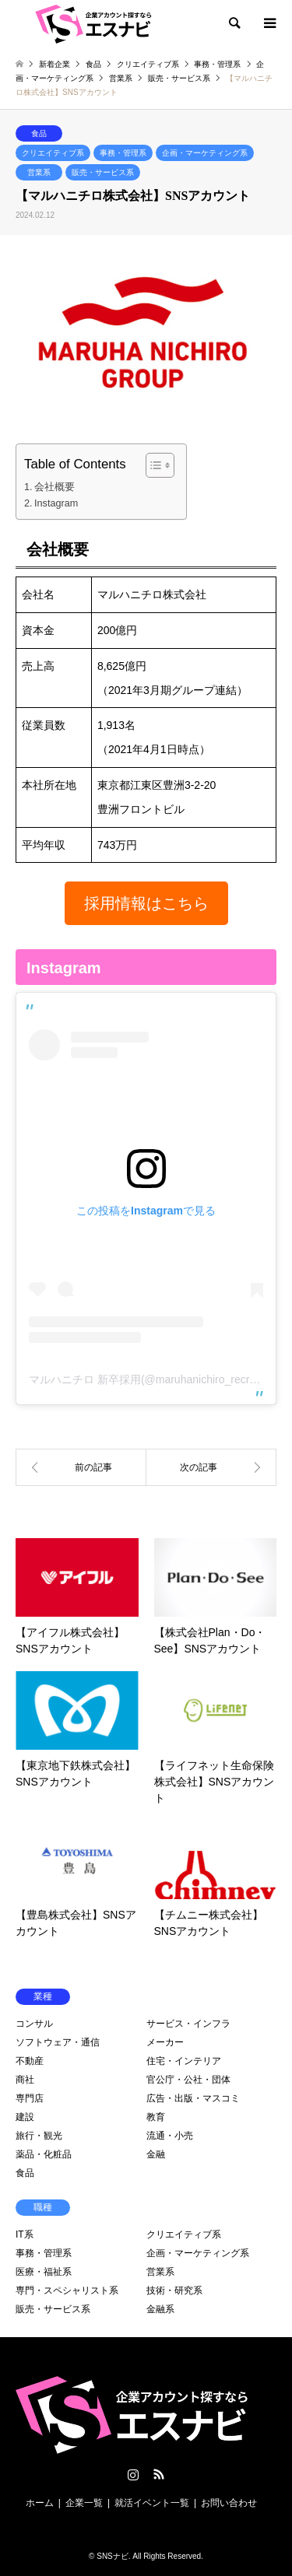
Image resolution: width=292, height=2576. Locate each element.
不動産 (30, 2061)
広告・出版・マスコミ (193, 2098)
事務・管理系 (123, 153)
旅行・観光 (39, 2135)
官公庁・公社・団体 (188, 2079)
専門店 (30, 2098)
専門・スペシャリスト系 (67, 2290)
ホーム (40, 2502)
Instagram (56, 503)
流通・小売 (169, 2135)
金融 (155, 2154)
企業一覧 (84, 2502)
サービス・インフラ (188, 2023)
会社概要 (54, 487)
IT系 (24, 2234)
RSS (158, 2474)
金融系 (160, 2309)
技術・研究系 (174, 2290)
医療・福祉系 (44, 2271)
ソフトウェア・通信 (58, 2042)
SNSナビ (112, 2556)
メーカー (165, 2042)
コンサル (34, 2023)
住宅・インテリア (183, 2061)
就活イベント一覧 (151, 2502)
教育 (155, 2117)
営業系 (39, 172)
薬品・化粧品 (44, 2154)
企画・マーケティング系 (205, 153)
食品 (39, 133)
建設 (25, 2117)
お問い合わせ (229, 2502)
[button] (146, 903)
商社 (25, 2079)
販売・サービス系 (103, 172)
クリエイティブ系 (53, 153)
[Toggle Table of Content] (152, 465)
